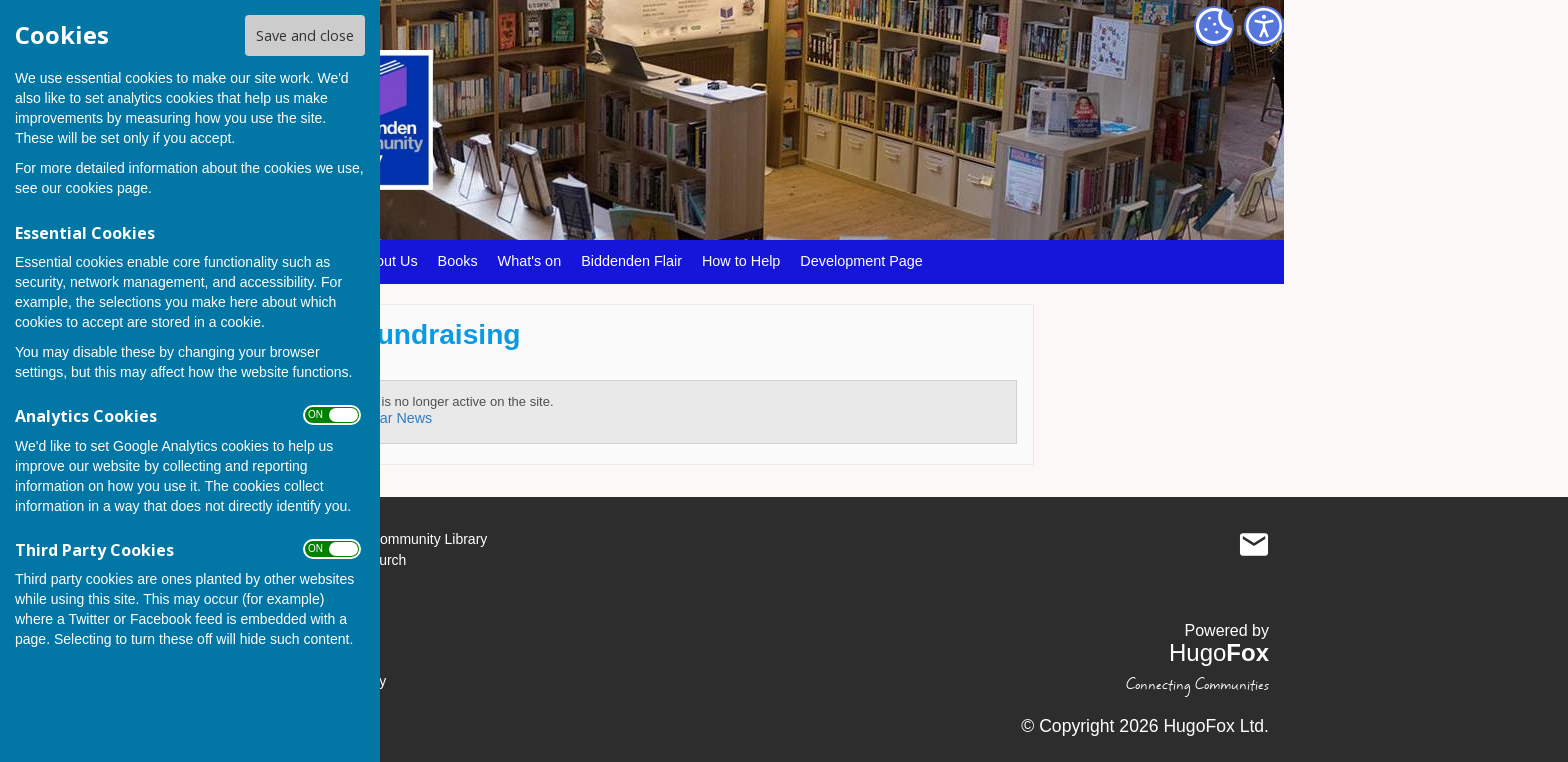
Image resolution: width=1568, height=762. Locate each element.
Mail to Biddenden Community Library (1254, 544)
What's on (530, 261)
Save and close (305, 35)
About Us (387, 261)
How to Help (741, 261)
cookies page (107, 188)
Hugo (1219, 652)
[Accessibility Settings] (1264, 26)
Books (458, 261)
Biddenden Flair (631, 261)
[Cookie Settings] (1214, 26)
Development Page (861, 261)
